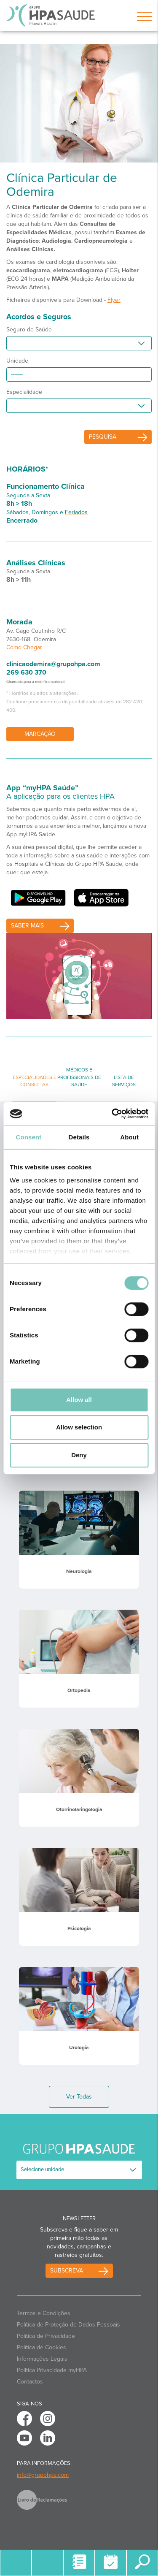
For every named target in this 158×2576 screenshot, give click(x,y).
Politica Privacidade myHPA (52, 2370)
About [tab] (129, 1137)
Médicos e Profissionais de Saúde (79, 1077)
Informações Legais (42, 2358)
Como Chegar (24, 647)
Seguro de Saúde (29, 329)
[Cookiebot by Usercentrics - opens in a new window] (112, 1113)
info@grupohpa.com (43, 2474)
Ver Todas (79, 2096)
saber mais (27, 925)
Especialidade (24, 392)
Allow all (79, 1399)
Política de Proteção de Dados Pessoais (68, 2324)
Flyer (114, 300)
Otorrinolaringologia (79, 1809)
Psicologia (79, 1928)
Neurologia (79, 1571)
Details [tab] (79, 1137)
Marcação (40, 734)
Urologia (79, 2047)
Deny (79, 1455)
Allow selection (79, 1427)
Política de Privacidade (46, 2336)
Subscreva (66, 2270)
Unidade (17, 360)
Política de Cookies (41, 2347)
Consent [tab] (28, 1137)
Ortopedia (79, 1690)
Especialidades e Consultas (34, 1080)
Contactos (30, 2381)
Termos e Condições (43, 2313)
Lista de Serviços (124, 1080)
